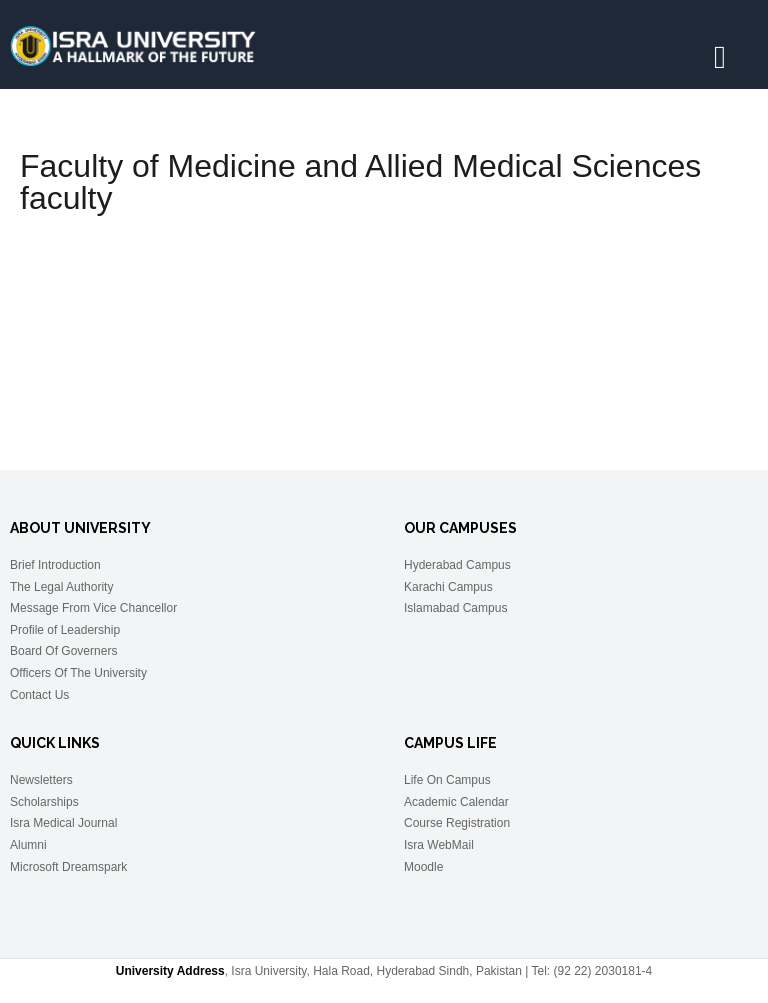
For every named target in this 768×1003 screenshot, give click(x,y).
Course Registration (457, 823)
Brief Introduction (55, 565)
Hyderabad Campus (457, 565)
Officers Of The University (78, 673)
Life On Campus (447, 780)
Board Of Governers (63, 651)
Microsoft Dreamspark (68, 867)
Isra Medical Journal (63, 823)
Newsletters (41, 780)
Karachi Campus (448, 587)
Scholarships (44, 802)
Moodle (423, 867)
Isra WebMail (439, 845)
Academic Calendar (456, 802)
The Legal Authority (61, 587)
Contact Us (39, 695)
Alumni (28, 845)
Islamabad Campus (455, 608)
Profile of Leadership (65, 630)
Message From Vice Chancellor (93, 608)
